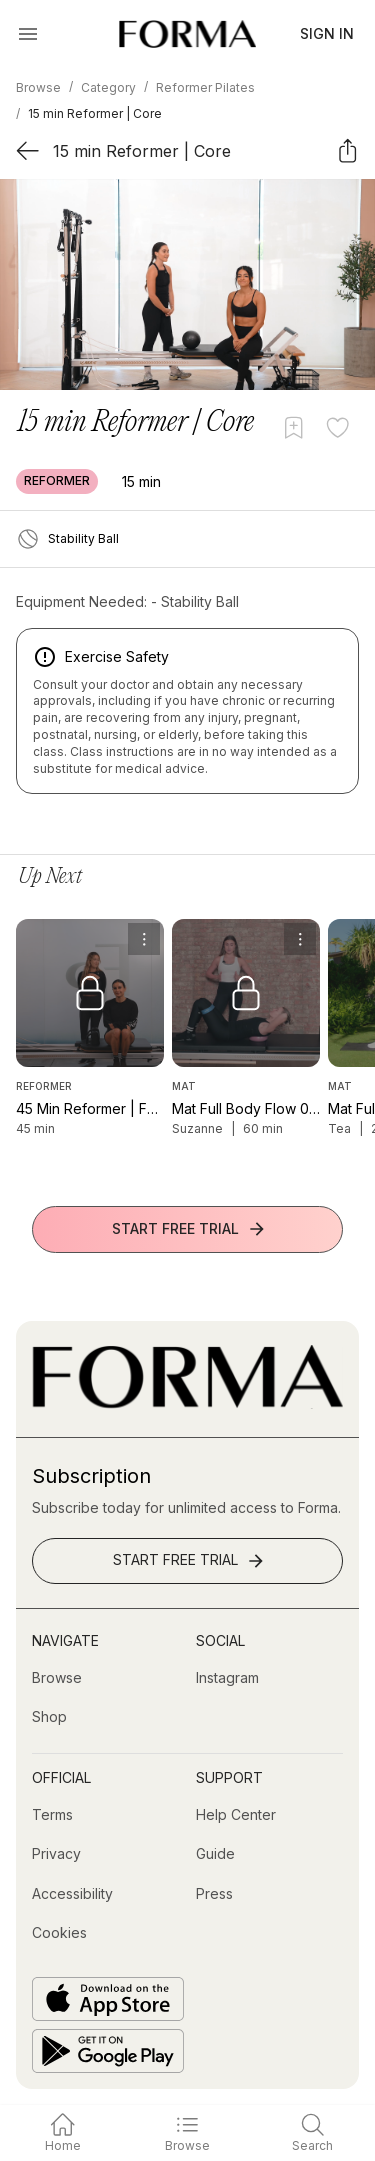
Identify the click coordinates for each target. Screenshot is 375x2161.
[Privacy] (56, 1854)
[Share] (347, 150)
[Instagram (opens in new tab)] (227, 1678)
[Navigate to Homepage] (187, 34)
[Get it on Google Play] (108, 2051)
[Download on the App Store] (108, 1999)
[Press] (214, 1894)
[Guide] (215, 1854)
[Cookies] (59, 1933)
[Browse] (57, 1678)
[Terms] (52, 1815)
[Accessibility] (72, 1894)
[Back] (27, 150)
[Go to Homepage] (187, 1403)
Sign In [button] (327, 33)
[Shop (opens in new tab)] (49, 1717)
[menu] (144, 939)
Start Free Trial (189, 1229)
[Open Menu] (28, 34)
